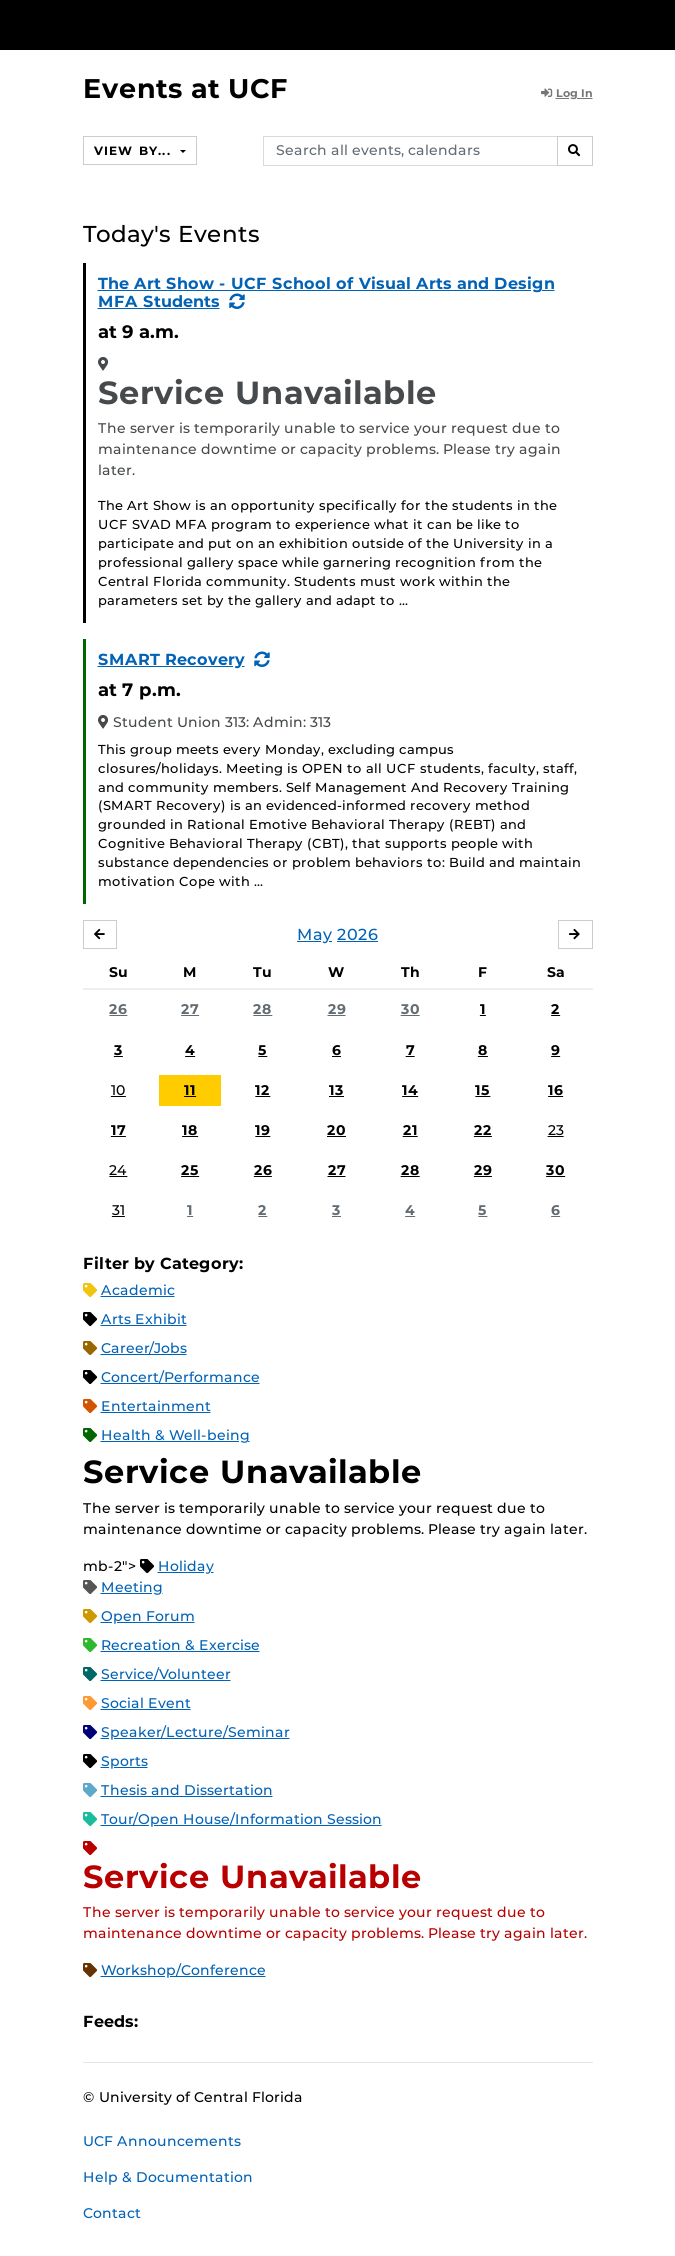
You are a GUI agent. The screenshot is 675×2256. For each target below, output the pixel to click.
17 (118, 1130)
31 (118, 1210)
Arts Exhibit (144, 1319)
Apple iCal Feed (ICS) (164, 2021)
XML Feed (266, 2021)
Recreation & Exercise (180, 1645)
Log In (567, 93)
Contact (112, 2213)
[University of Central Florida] (152, 24)
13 (336, 1090)
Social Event (146, 1703)
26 (118, 1009)
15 (482, 1090)
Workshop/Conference (183, 1970)
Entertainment (156, 1406)
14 (410, 1090)
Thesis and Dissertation (187, 1790)
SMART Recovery (171, 659)
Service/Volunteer (166, 1674)
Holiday (186, 1566)
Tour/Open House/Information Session (241, 1819)
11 (190, 1090)
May (314, 934)
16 (555, 1090)
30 (410, 1009)
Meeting (132, 1587)
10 (118, 1090)
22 (483, 1130)
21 (410, 1130)
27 (190, 1009)
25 (190, 1170)
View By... (135, 150)
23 (556, 1130)
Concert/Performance (180, 1377)
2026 (357, 934)
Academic (138, 1290)
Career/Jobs (144, 1348)
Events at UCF (185, 88)
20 (336, 1130)
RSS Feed (232, 2021)
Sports (124, 1761)
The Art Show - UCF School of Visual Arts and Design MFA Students (326, 292)
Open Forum (148, 1616)
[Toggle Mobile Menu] (655, 23)
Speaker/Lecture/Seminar (195, 1732)
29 (337, 1009)
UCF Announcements (162, 2141)
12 (262, 1090)
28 (262, 1009)
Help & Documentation (168, 2177)
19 (262, 1130)
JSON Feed (300, 2021)
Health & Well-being (175, 1435)
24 (118, 1170)
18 (190, 1130)
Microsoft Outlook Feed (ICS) (198, 2021)
